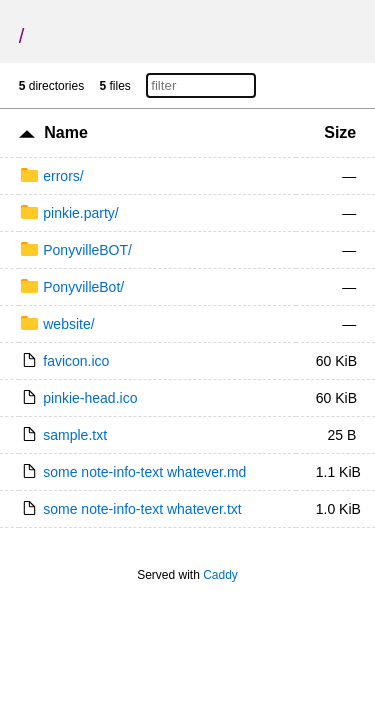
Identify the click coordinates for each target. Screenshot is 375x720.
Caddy (220, 575)
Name (66, 132)
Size (340, 132)
